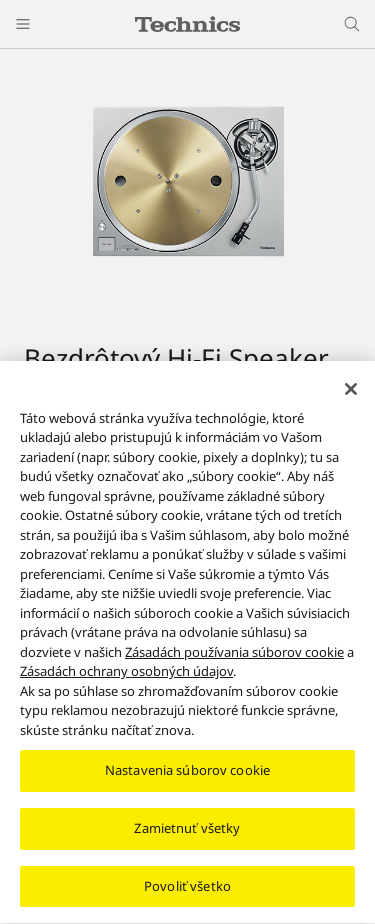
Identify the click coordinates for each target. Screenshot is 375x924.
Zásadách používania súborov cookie (234, 660)
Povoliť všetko (187, 894)
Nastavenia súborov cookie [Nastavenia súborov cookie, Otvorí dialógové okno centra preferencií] (187, 778)
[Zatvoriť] (351, 397)
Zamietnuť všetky (187, 836)
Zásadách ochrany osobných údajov (126, 679)
